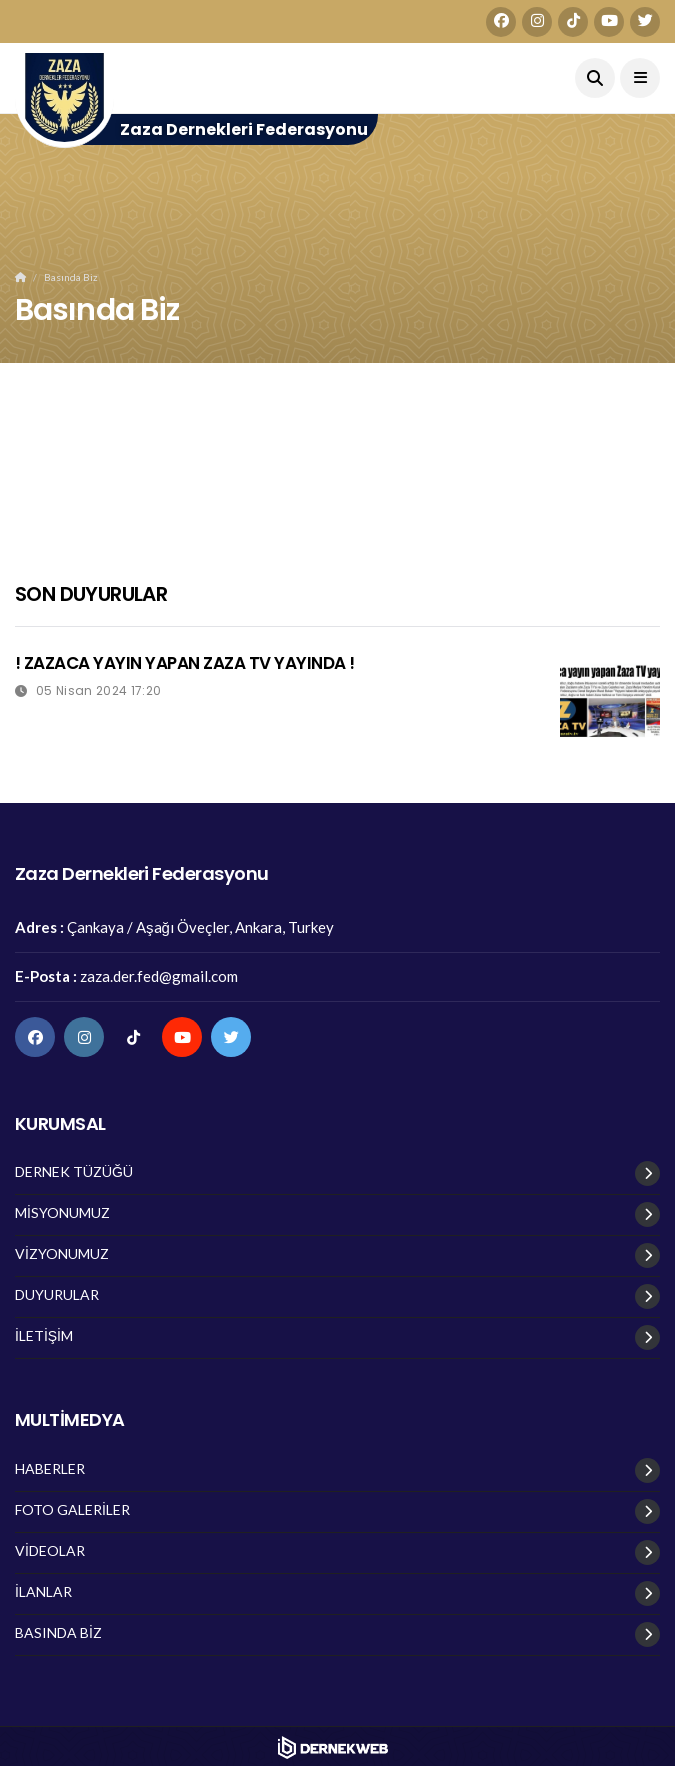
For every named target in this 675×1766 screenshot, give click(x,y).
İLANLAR (43, 1592)
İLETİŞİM (44, 1336)
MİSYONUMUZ (62, 1213)
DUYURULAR (57, 1295)
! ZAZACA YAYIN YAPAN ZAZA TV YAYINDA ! (185, 663)
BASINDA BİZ (58, 1633)
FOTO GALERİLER (72, 1510)
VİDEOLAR (50, 1551)
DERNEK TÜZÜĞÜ (74, 1172)
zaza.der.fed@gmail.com (159, 976)
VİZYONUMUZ (62, 1254)
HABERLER (50, 1469)
